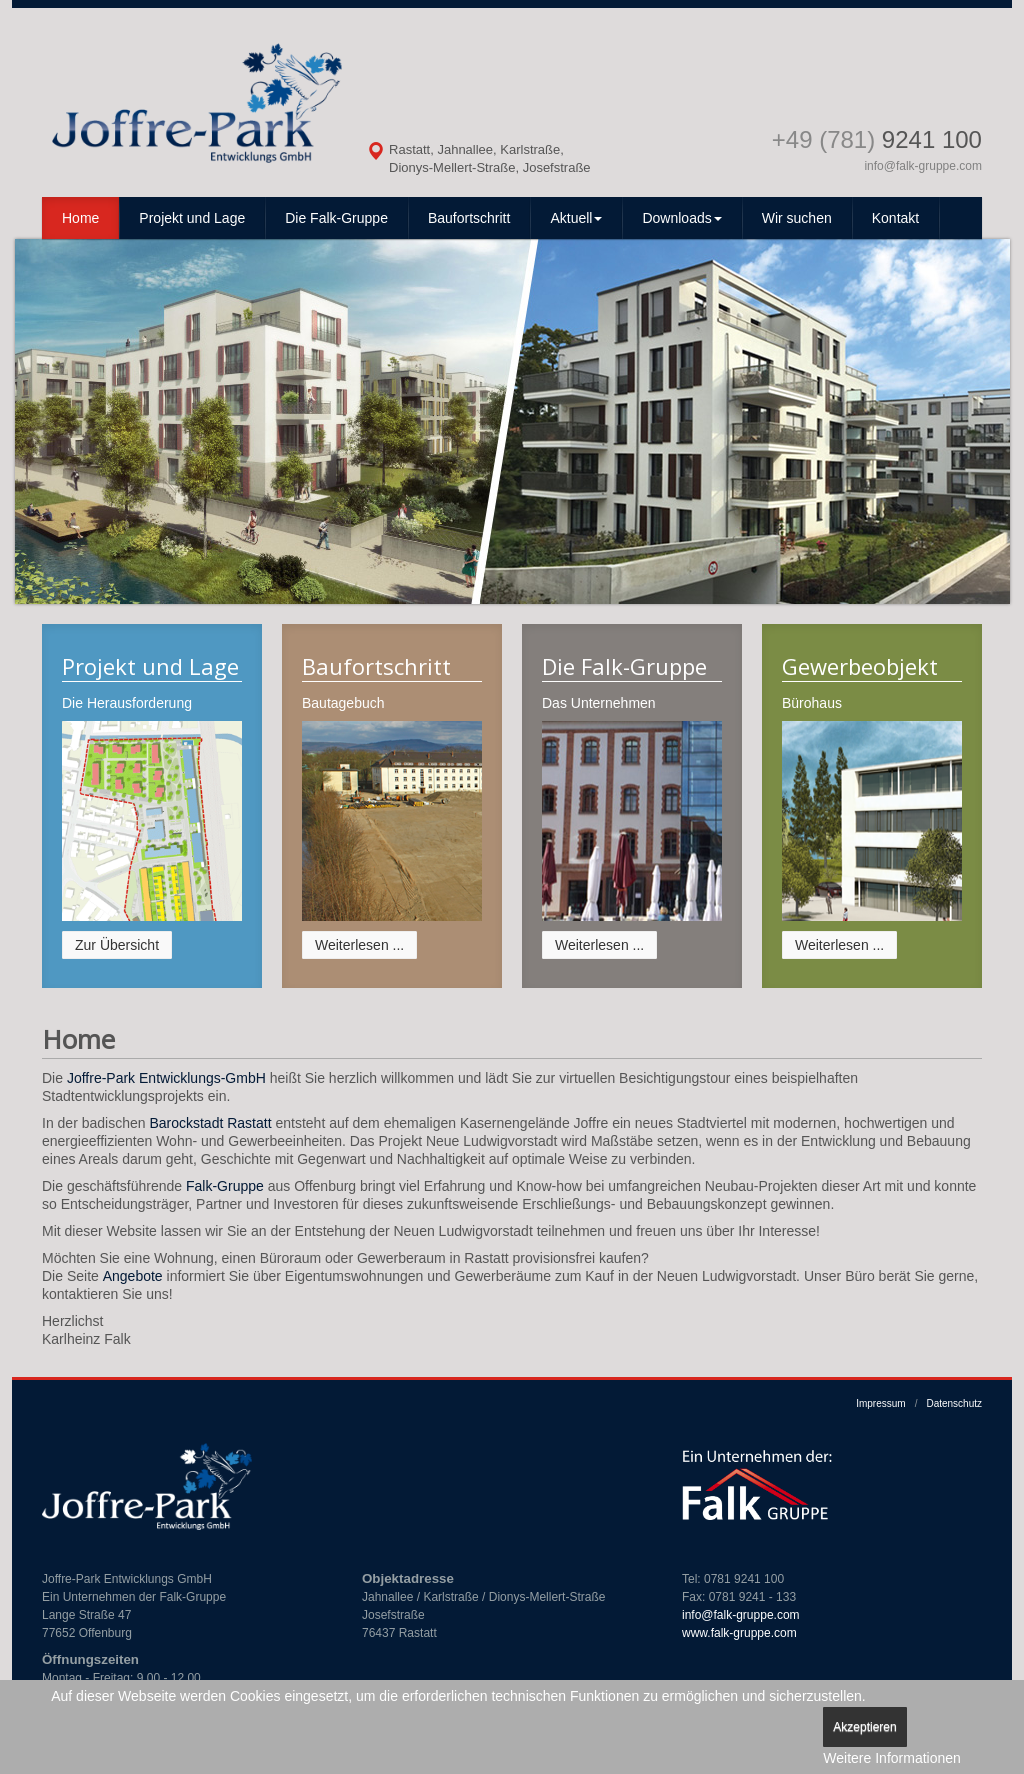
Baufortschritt (469, 218)
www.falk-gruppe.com (739, 1633)
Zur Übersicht (117, 945)
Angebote (133, 1276)
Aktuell (576, 218)
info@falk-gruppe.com (923, 166)
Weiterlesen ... (359, 945)
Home (80, 218)
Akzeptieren (864, 1727)
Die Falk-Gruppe (336, 218)
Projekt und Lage (192, 218)
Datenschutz (954, 1403)
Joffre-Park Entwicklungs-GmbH (166, 1078)
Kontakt (895, 218)
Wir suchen (797, 218)
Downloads (681, 218)
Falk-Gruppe (225, 1186)
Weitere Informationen (891, 1758)
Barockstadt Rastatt (210, 1123)
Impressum (880, 1403)
